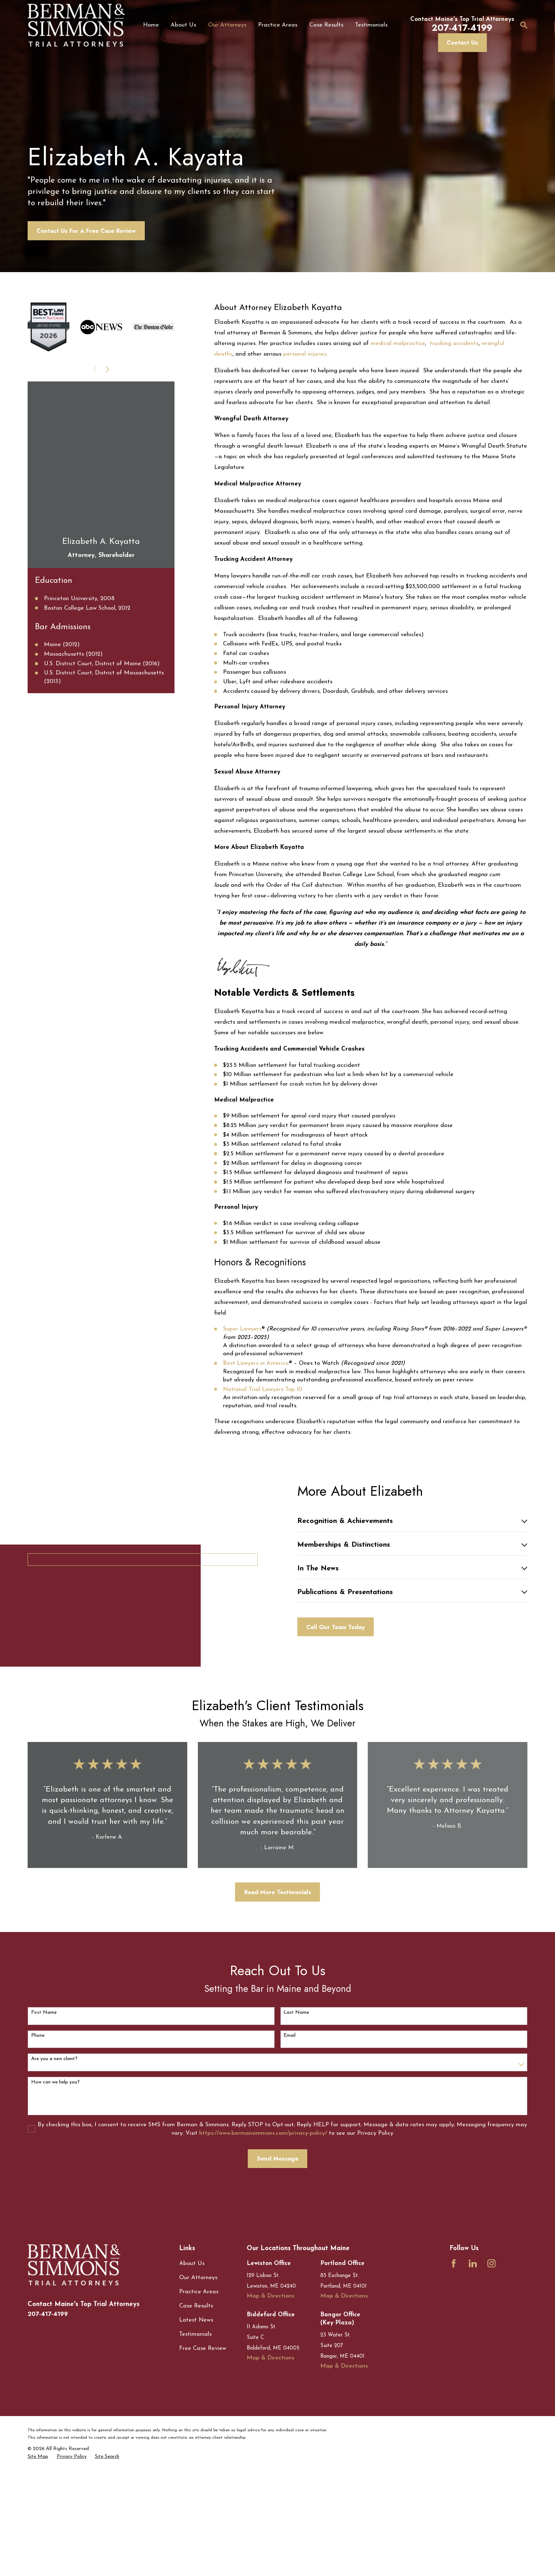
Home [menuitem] (151, 25)
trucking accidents (453, 372)
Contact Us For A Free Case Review (86, 259)
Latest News (196, 2419)
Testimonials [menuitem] (371, 25)
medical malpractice (398, 372)
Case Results (196, 2405)
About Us (192, 2363)
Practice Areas (198, 2391)
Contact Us (462, 42)
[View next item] (107, 398)
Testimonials (195, 2434)
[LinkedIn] (473, 2363)
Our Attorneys (198, 2377)
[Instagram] (491, 2363)
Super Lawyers (242, 1358)
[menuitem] (38, 2556)
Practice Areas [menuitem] (277, 25)
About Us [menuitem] (183, 25)
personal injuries (304, 383)
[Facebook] (454, 2363)
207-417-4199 (48, 2413)
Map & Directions (270, 2395)
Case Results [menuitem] (326, 25)
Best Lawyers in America (256, 1392)
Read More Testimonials (277, 1991)
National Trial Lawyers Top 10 (262, 1418)
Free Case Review (202, 2448)
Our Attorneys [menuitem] (227, 25)
